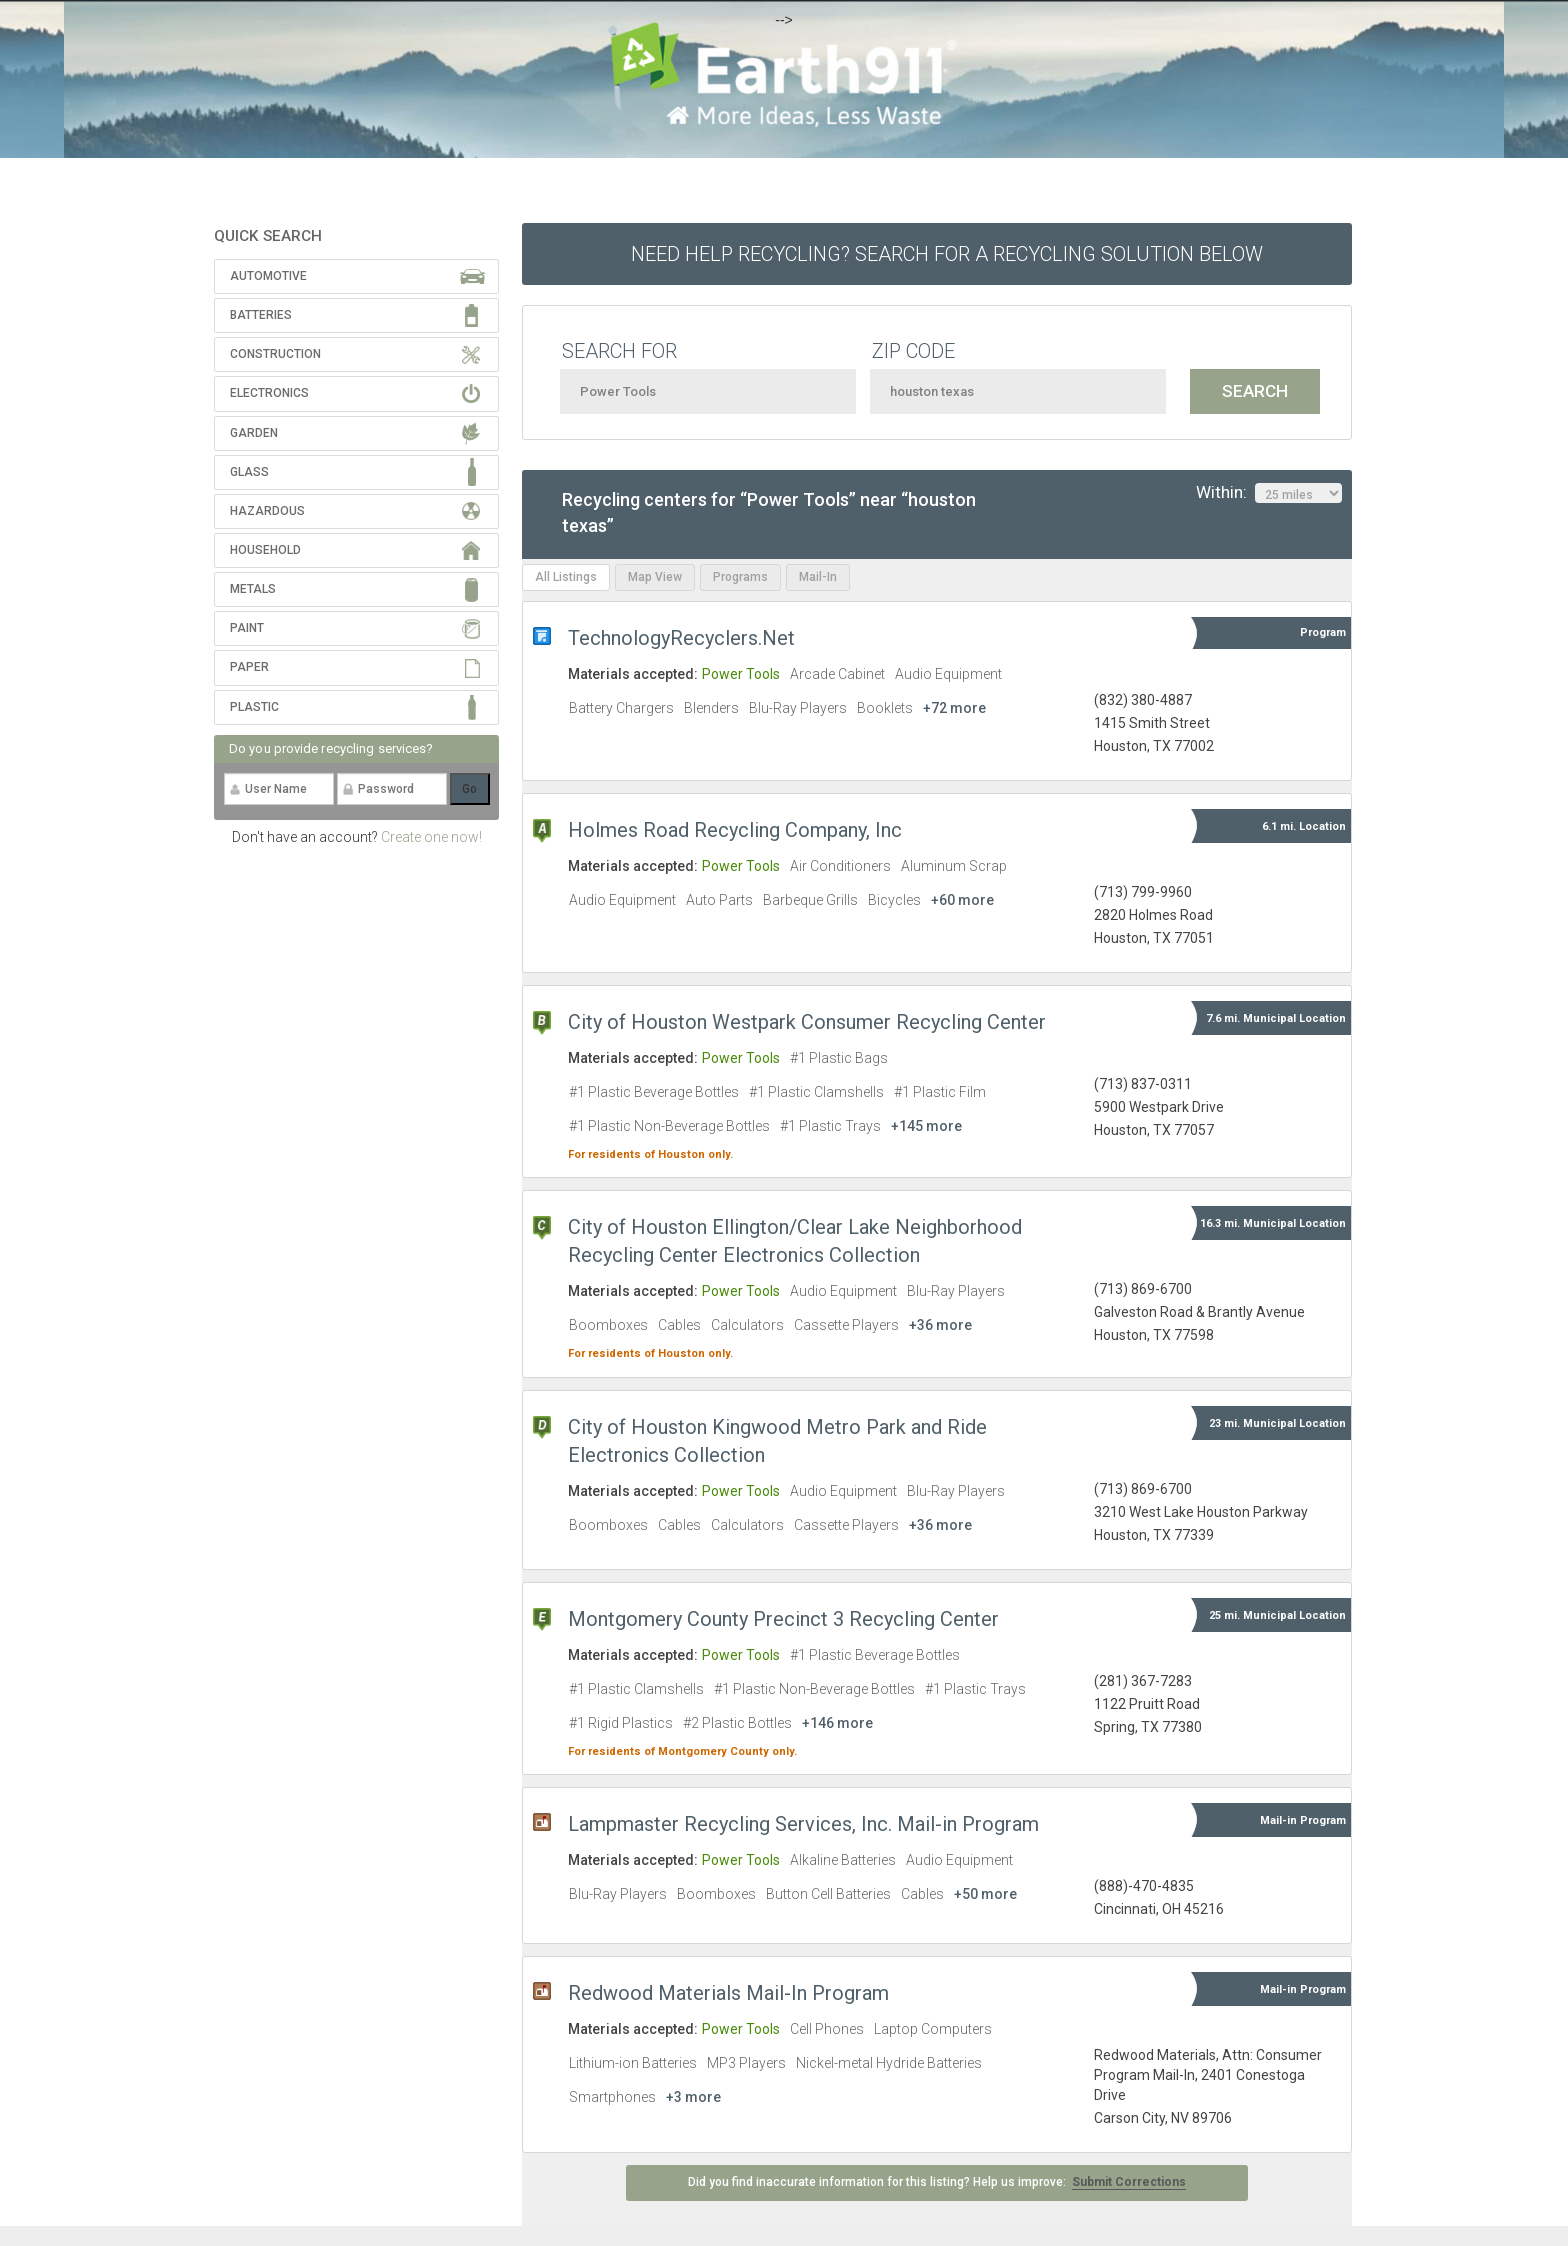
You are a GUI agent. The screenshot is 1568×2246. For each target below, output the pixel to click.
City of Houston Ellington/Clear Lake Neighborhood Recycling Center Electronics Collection (795, 1241)
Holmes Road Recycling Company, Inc (735, 830)
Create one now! (431, 837)
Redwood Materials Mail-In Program (728, 1993)
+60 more (962, 900)
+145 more (926, 1126)
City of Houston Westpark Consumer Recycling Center (807, 1022)
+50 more (985, 1894)
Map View (655, 577)
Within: (1269, 493)
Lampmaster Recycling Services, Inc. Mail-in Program (803, 1824)
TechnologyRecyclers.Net (681, 638)
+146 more (837, 1723)
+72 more (954, 708)
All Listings (566, 577)
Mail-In (818, 577)
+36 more (940, 1325)
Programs (740, 577)
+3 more (693, 2097)
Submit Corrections (1129, 2182)
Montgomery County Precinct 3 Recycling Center (783, 1619)
